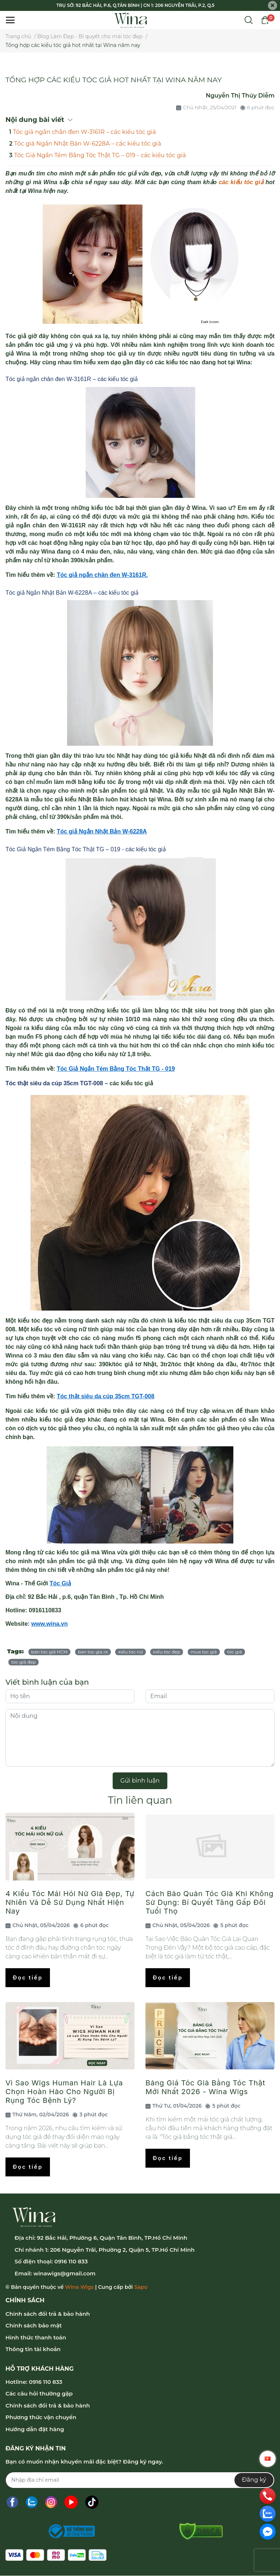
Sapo (140, 2287)
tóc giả (234, 1651)
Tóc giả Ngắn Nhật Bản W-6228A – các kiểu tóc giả (87, 143)
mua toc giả (204, 1651)
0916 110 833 (71, 2261)
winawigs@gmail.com (64, 2273)
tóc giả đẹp (23, 1662)
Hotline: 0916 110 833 (33, 2381)
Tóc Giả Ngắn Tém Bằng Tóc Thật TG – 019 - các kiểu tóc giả (100, 155)
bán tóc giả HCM (49, 1651)
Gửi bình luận (140, 1780)
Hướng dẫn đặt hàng (34, 2429)
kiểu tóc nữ (130, 1651)
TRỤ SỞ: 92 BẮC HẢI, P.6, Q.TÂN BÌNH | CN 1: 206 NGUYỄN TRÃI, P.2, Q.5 (135, 5)
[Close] (272, 5)
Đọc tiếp (28, 1977)
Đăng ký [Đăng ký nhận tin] (254, 2479)
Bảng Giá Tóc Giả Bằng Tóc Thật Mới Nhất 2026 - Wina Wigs (205, 2087)
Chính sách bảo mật (33, 2325)
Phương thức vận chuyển (40, 2417)
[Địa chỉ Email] (140, 2480)
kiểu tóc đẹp (166, 1651)
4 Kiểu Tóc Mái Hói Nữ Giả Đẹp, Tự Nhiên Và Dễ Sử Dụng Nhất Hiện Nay (70, 1902)
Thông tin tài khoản (33, 2349)
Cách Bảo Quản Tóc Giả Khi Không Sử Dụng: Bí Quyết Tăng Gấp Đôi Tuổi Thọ (209, 1902)
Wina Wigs (79, 2287)
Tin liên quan (140, 1800)
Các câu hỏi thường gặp (39, 2393)
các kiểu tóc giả (241, 182)
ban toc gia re (93, 1651)
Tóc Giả (60, 1583)
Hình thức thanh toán (35, 2337)
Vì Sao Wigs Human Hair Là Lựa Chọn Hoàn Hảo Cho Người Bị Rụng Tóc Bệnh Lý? (64, 2091)
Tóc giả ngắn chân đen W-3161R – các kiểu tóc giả (84, 131)
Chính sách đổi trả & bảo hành (47, 2313)
